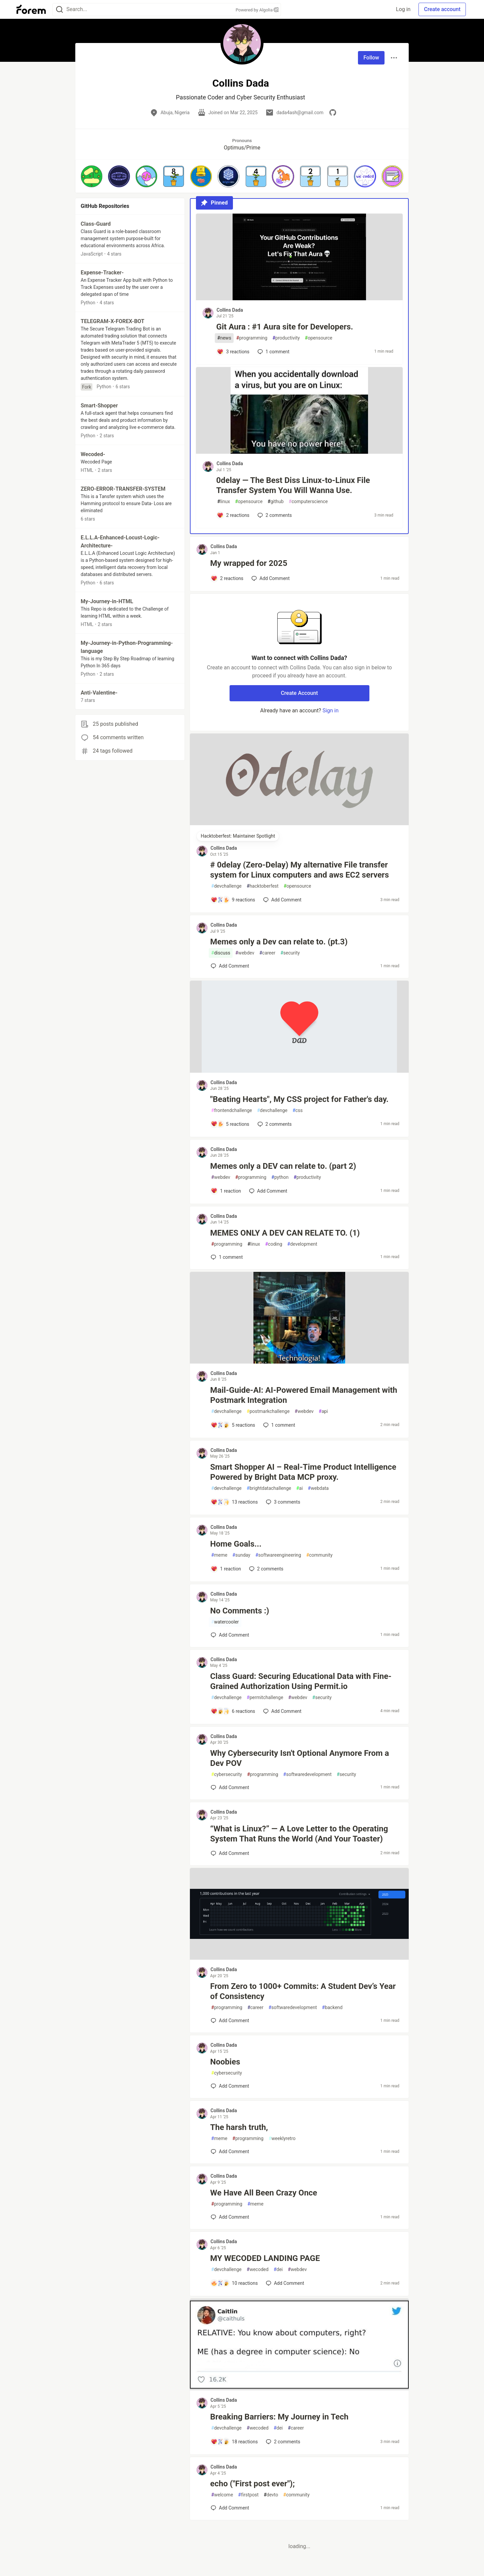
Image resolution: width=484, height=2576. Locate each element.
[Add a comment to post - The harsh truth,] (230, 2151)
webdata (318, 1488)
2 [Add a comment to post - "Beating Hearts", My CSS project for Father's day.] (274, 1124)
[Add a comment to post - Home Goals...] (226, 1569)
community (319, 1555)
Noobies (225, 2062)
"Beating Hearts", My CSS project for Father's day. (299, 1099)
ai (299, 1488)
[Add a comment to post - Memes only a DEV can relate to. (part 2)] (226, 1191)
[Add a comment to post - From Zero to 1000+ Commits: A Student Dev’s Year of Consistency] (230, 2020)
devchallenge (226, 886)
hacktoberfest (263, 886)
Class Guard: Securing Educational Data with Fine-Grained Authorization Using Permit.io (300, 1681)
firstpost (248, 2494)
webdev (244, 953)
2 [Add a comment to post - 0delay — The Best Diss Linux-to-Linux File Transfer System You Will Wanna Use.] (274, 515)
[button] (92, 176)
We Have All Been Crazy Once (263, 2192)
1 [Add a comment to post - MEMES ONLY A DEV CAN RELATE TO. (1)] (226, 1257)
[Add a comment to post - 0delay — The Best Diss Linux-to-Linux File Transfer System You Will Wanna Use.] (233, 515)
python (279, 1177)
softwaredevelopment (307, 1774)
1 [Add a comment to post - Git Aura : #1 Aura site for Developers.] (272, 352)
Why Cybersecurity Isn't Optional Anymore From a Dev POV (299, 1758)
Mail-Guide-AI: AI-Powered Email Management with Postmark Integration (303, 1395)
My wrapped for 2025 (248, 563)
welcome (222, 2494)
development (302, 1244)
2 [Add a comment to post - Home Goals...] (265, 1569)
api (323, 1411)
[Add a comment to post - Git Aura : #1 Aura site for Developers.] (233, 352)
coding (273, 1244)
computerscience (308, 501)
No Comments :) (239, 1610)
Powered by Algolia (257, 9)
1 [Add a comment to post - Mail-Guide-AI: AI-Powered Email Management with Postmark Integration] (278, 1425)
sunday (241, 1555)
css (297, 1110)
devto (271, 2494)
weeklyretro (282, 2138)
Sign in (330, 710)
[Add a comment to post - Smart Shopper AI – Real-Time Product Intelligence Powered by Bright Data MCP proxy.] (234, 1502)
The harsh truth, (239, 2127)
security (290, 953)
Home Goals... (235, 1544)
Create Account (299, 693)
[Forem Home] (31, 9)
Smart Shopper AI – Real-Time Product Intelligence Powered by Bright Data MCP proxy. (303, 1472)
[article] (299, 298)
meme (219, 1555)
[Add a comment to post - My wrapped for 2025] (227, 578)
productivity (285, 338)
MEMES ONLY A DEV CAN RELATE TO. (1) (285, 1233)
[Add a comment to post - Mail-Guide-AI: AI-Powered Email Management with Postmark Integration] (233, 1425)
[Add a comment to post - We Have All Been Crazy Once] (230, 2217)
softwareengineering (278, 1555)
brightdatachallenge (269, 1488)
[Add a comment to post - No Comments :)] (230, 1635)
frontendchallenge (231, 1110)
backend (332, 2007)
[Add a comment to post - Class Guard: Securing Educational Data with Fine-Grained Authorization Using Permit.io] (233, 1711)
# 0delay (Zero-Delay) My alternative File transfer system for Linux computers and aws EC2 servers (299, 870)
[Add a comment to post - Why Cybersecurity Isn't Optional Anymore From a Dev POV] (230, 1787)
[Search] (59, 9)
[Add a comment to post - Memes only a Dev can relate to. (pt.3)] (230, 966)
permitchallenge (265, 1697)
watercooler (225, 1622)
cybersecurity (226, 1774)
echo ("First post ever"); (252, 2483)
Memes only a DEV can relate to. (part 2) (283, 1166)
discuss (220, 953)
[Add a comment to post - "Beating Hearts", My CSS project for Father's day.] (230, 1124)
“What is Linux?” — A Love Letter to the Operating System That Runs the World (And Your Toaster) (299, 1834)
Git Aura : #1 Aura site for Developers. (284, 326)
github (276, 501)
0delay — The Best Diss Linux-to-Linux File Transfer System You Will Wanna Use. (293, 485)
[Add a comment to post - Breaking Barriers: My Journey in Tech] (234, 2442)
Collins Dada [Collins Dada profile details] (229, 310)
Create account (442, 9)
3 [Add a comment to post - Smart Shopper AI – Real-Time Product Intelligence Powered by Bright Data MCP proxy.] (282, 1502)
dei (278, 2269)
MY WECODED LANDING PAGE (265, 2258)
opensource (318, 338)
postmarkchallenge (268, 1411)
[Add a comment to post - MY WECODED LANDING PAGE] (234, 2283)
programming (252, 338)
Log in (403, 9)
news (224, 338)
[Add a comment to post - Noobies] (230, 2086)
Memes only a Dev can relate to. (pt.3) (279, 941)
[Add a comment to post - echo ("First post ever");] (230, 2507)
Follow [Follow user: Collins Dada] (371, 57)
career (267, 953)
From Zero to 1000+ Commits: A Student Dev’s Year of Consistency (303, 1991)
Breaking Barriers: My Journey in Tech (279, 2417)
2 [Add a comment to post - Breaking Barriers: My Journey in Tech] (282, 2442)
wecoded (258, 2269)
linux (223, 501)
